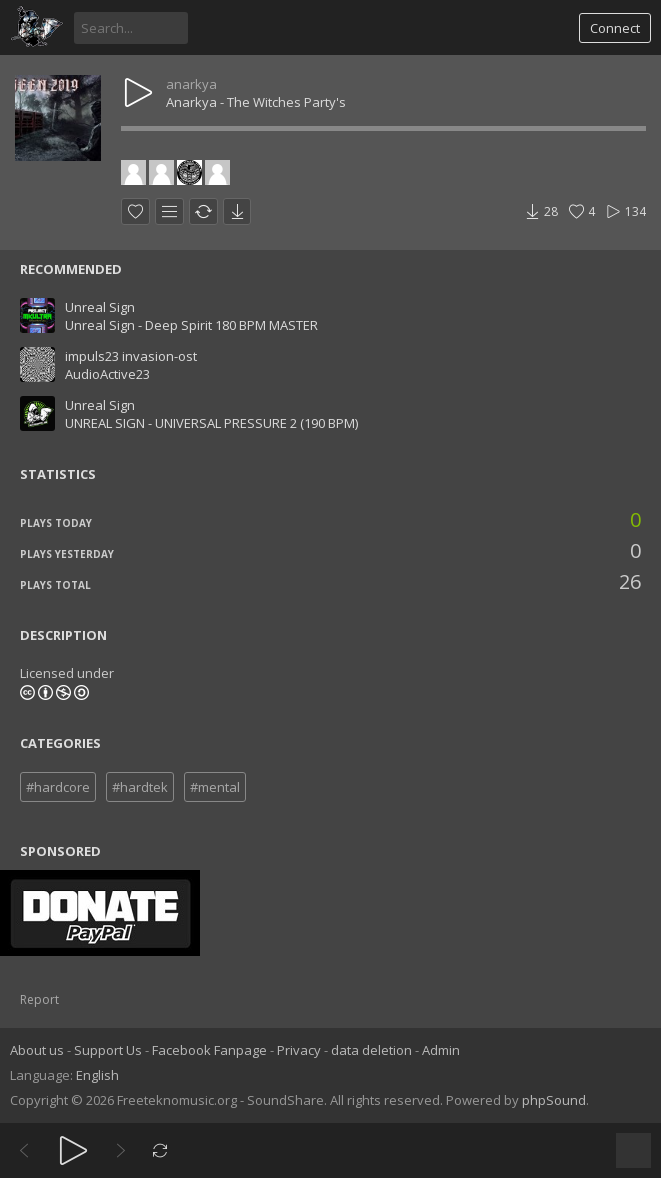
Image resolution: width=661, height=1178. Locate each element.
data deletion (371, 1050)
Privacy (299, 1050)
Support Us (108, 1050)
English (97, 1075)
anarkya (191, 84)
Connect (615, 28)
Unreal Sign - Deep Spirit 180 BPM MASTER (191, 325)
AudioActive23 (107, 374)
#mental (215, 787)
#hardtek (140, 787)
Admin (441, 1050)
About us (37, 1050)
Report (39, 999)
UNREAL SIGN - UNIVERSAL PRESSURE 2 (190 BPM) (211, 423)
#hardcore (58, 787)
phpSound (554, 1100)
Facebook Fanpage (209, 1050)
